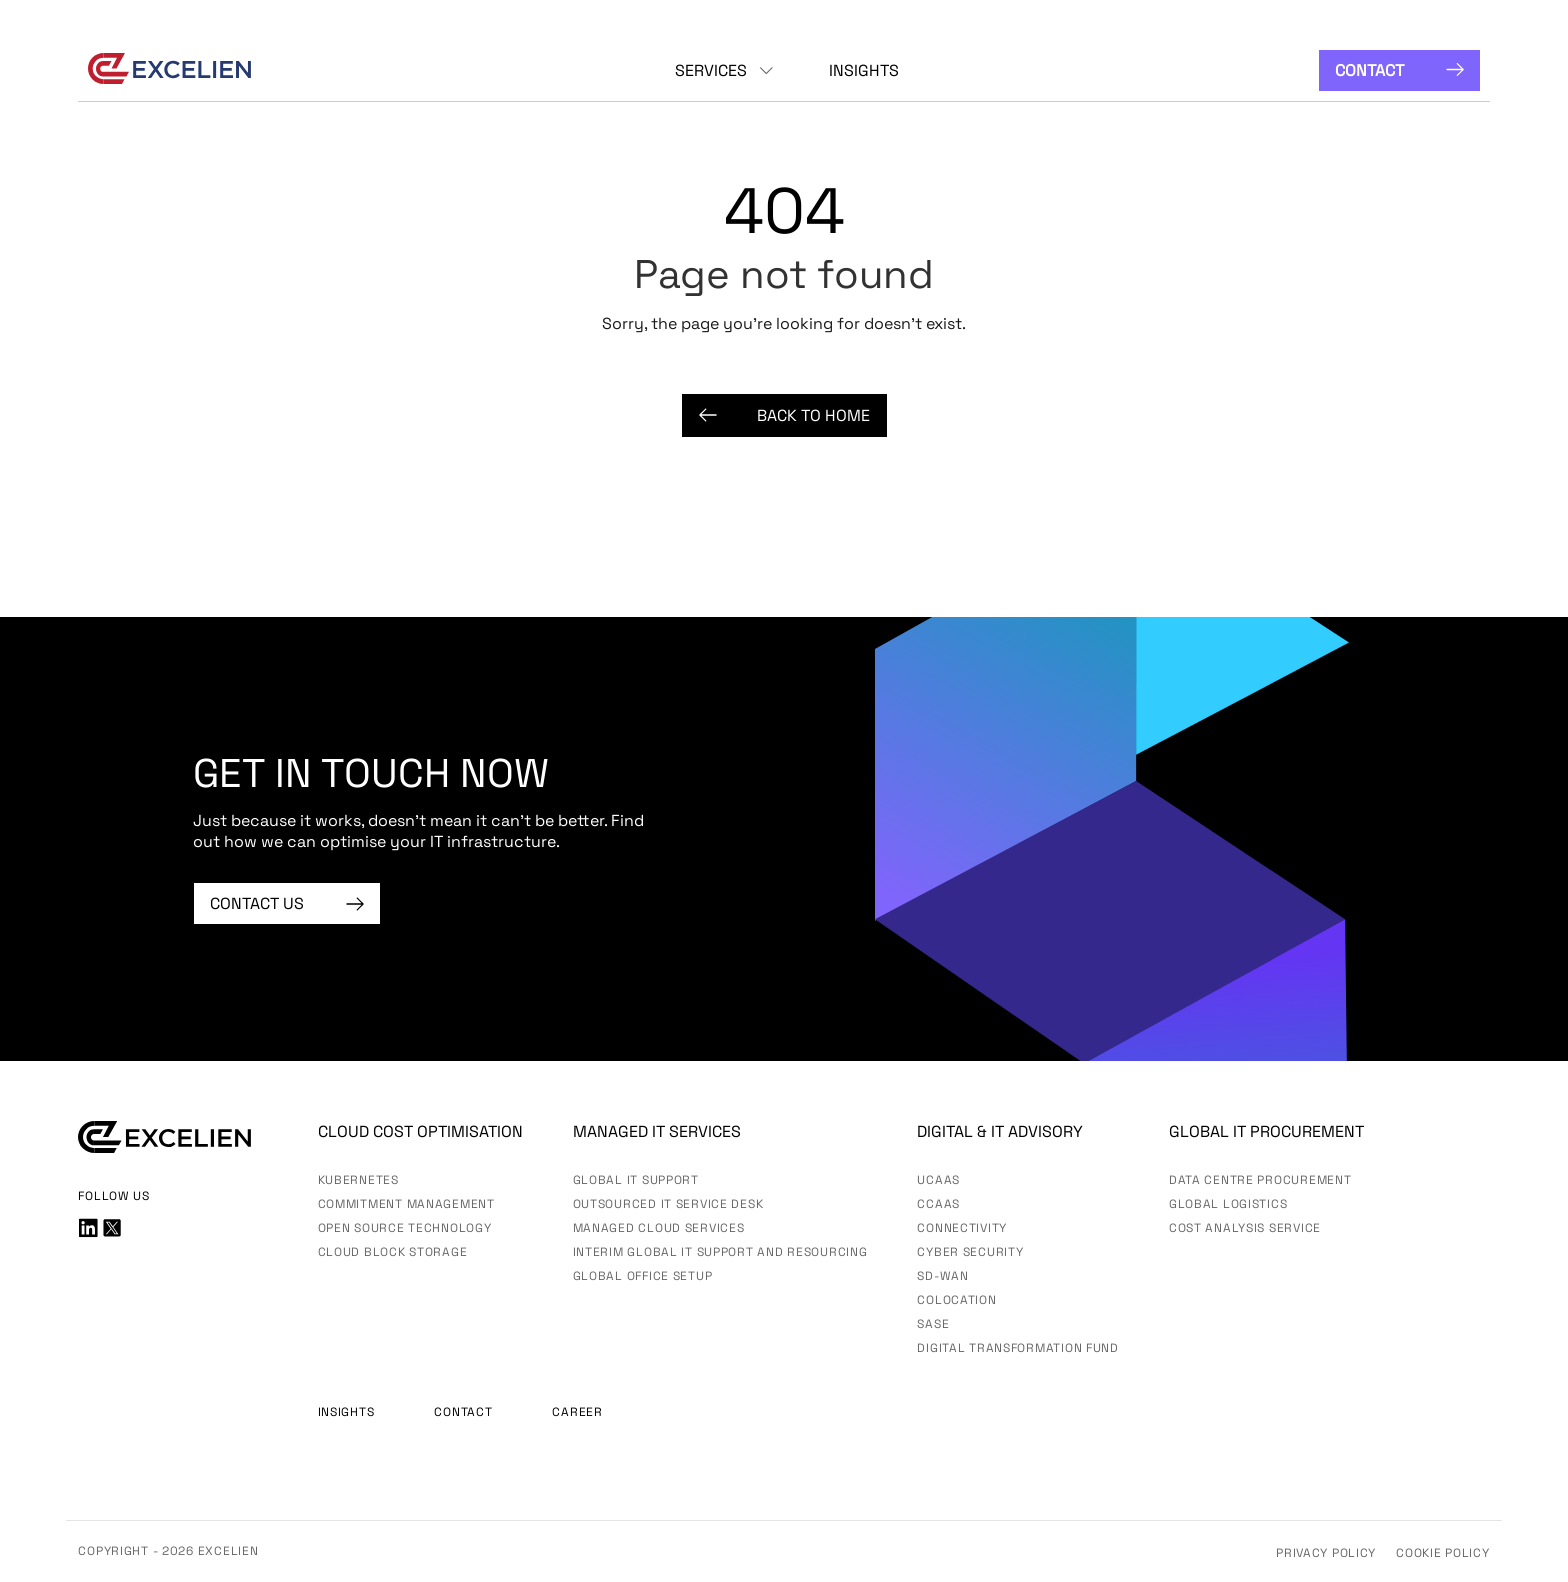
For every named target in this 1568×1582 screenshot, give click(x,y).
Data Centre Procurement (1260, 1180)
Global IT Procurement (1266, 1131)
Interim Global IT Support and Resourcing (720, 1252)
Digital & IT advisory (1000, 1131)
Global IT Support (636, 1180)
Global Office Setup (643, 1276)
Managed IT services (657, 1131)
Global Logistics (1228, 1204)
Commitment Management (406, 1204)
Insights (864, 70)
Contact (1399, 70)
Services (711, 70)
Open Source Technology (405, 1228)
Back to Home (784, 415)
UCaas (938, 1180)
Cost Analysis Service (1245, 1228)
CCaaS (938, 1204)
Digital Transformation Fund (1017, 1348)
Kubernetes (358, 1180)
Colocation (956, 1300)
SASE (933, 1324)
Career (577, 1412)
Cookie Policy (1442, 1553)
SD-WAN (942, 1276)
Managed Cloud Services (659, 1228)
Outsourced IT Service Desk (668, 1204)
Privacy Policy (1326, 1553)
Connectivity (962, 1228)
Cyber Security (970, 1252)
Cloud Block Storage (393, 1252)
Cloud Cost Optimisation (420, 1131)
